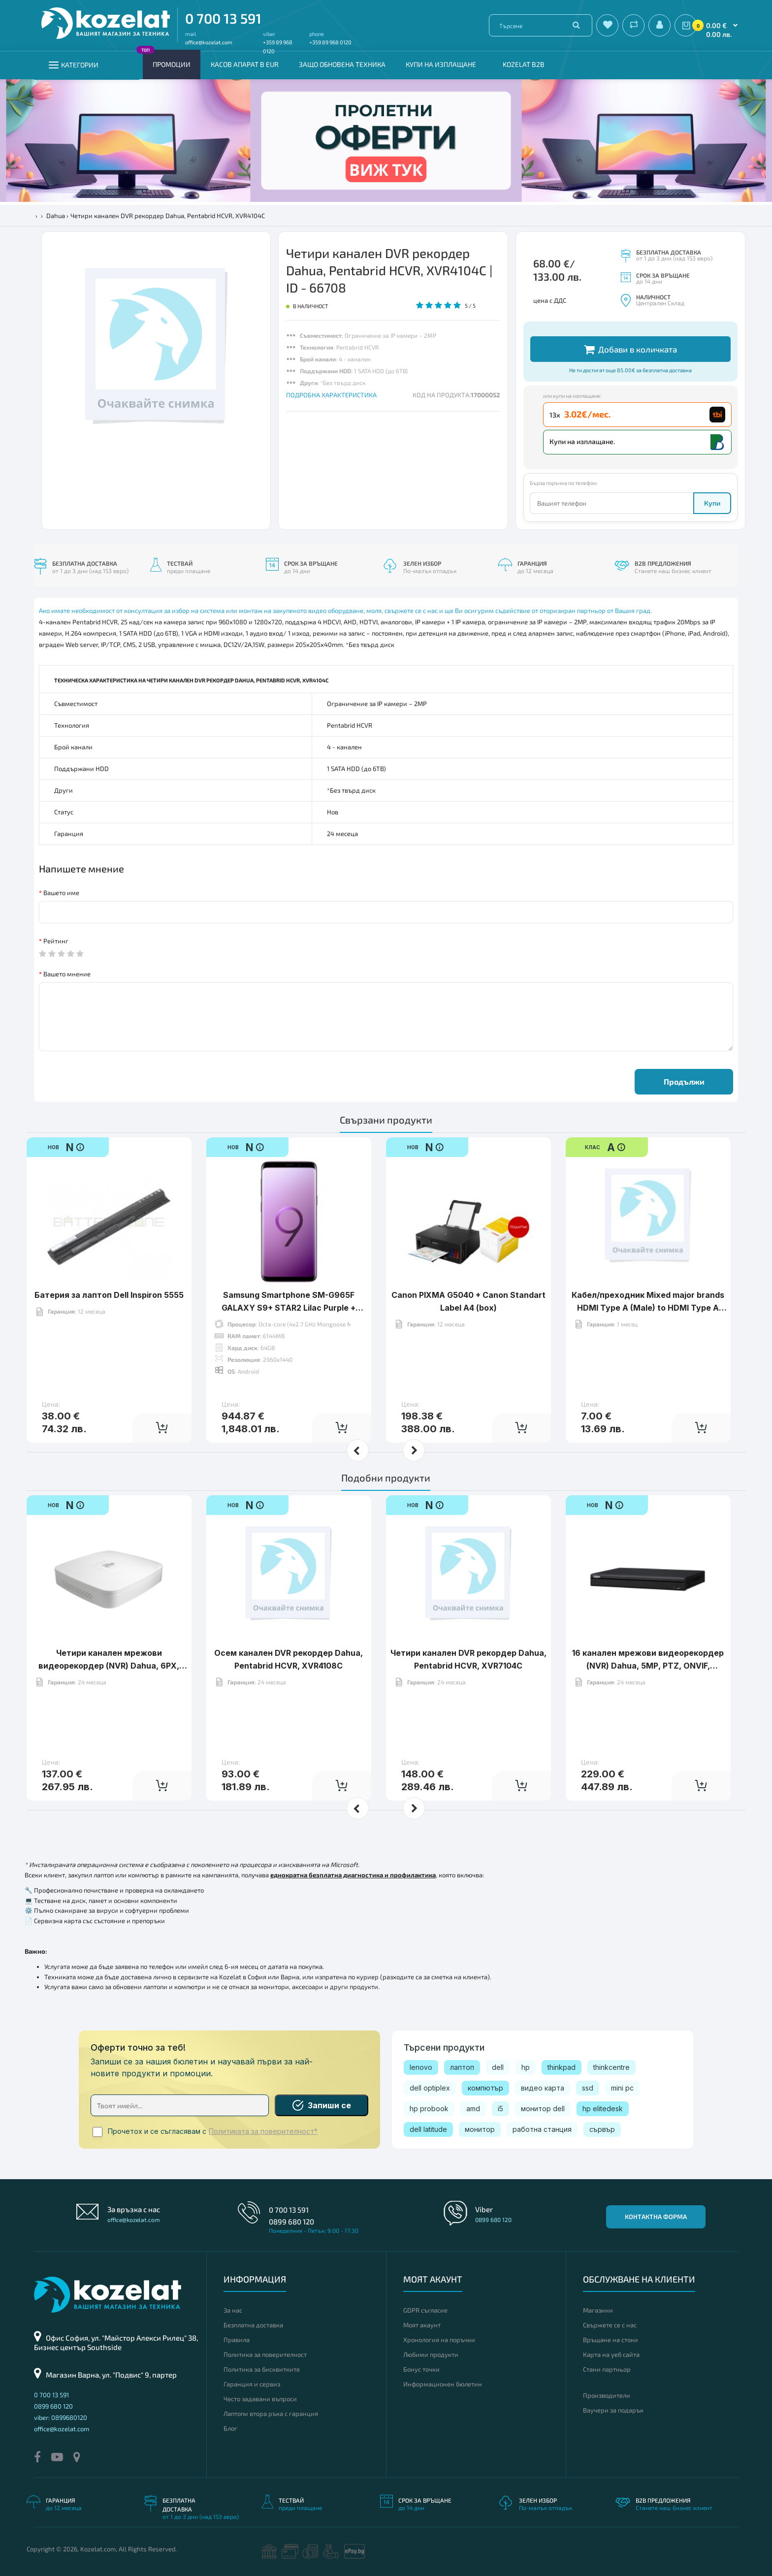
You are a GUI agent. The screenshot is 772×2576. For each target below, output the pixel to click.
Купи (712, 503)
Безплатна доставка (253, 2325)
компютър (485, 2088)
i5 (500, 2108)
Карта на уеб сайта (611, 2354)
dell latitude (428, 2129)
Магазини (598, 2310)
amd (473, 2108)
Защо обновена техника (342, 64)
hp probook (429, 2108)
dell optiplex (430, 2088)
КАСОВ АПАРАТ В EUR (245, 64)
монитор (480, 2129)
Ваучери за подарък (613, 2410)
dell (498, 2067)
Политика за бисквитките (262, 2369)
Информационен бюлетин (442, 2384)
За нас (233, 2310)
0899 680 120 (291, 2221)
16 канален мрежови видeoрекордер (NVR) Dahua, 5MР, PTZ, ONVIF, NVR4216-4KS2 (648, 1665)
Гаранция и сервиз (252, 2384)
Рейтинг (55, 941)
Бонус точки (421, 2369)
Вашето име (61, 893)
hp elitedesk (602, 2108)
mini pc (622, 2088)
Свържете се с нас (610, 2325)
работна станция (542, 2129)
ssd (587, 2088)
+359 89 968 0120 (330, 42)
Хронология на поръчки (439, 2340)
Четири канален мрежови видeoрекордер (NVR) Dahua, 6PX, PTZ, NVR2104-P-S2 (108, 1665)
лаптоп (462, 2067)
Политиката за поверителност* (263, 2131)
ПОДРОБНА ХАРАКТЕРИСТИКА (331, 395)
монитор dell (543, 2108)
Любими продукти (430, 2354)
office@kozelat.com (208, 42)
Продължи (684, 1081)
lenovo (421, 2067)
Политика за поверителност (265, 2354)
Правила (237, 2340)
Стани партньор (607, 2369)
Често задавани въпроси (260, 2399)
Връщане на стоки (610, 2340)
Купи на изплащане (441, 64)
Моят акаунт (422, 2325)
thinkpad (561, 2067)
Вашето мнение (67, 974)
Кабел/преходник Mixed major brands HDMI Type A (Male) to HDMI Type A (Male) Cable (648, 1307)
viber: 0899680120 (60, 2417)
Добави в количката (630, 349)
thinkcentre (611, 2067)
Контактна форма (656, 2217)
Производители (606, 2395)
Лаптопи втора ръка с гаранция (271, 2413)
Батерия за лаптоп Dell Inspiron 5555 (109, 1295)
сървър (602, 2129)
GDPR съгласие (425, 2310)
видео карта (542, 2088)
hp (525, 2067)
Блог (230, 2428)
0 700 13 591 (223, 18)
